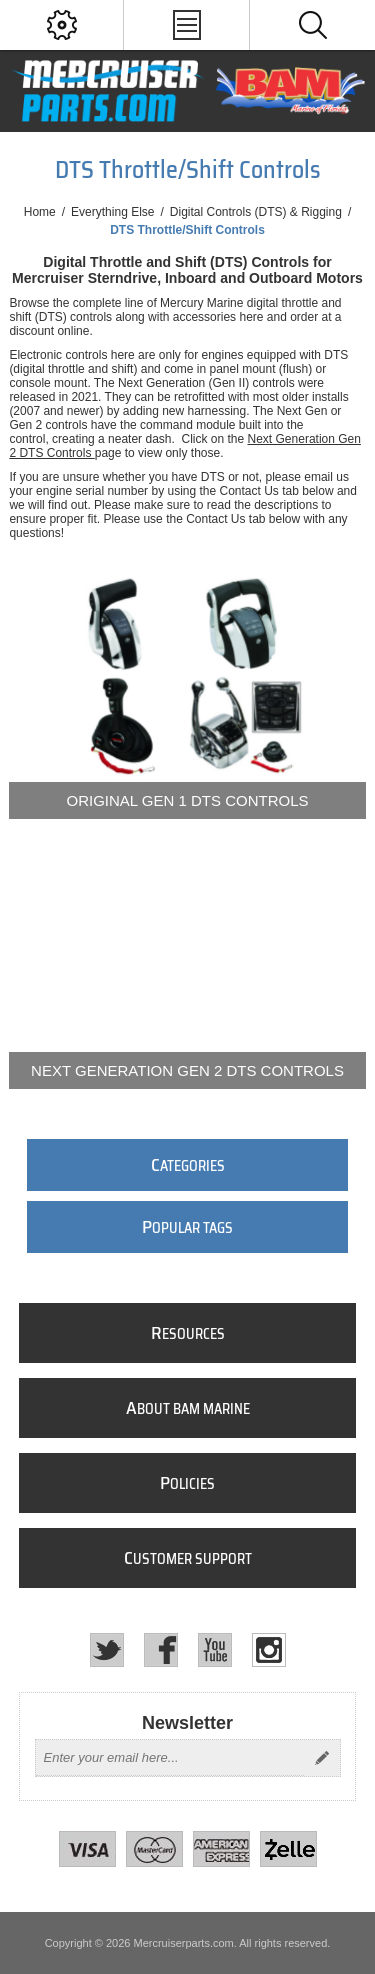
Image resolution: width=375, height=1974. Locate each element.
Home (40, 212)
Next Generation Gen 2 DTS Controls (187, 1070)
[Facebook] (161, 1650)
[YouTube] (215, 1650)
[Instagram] (269, 1650)
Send (322, 1758)
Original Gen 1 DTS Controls (188, 800)
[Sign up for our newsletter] (170, 1758)
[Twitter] (107, 1650)
